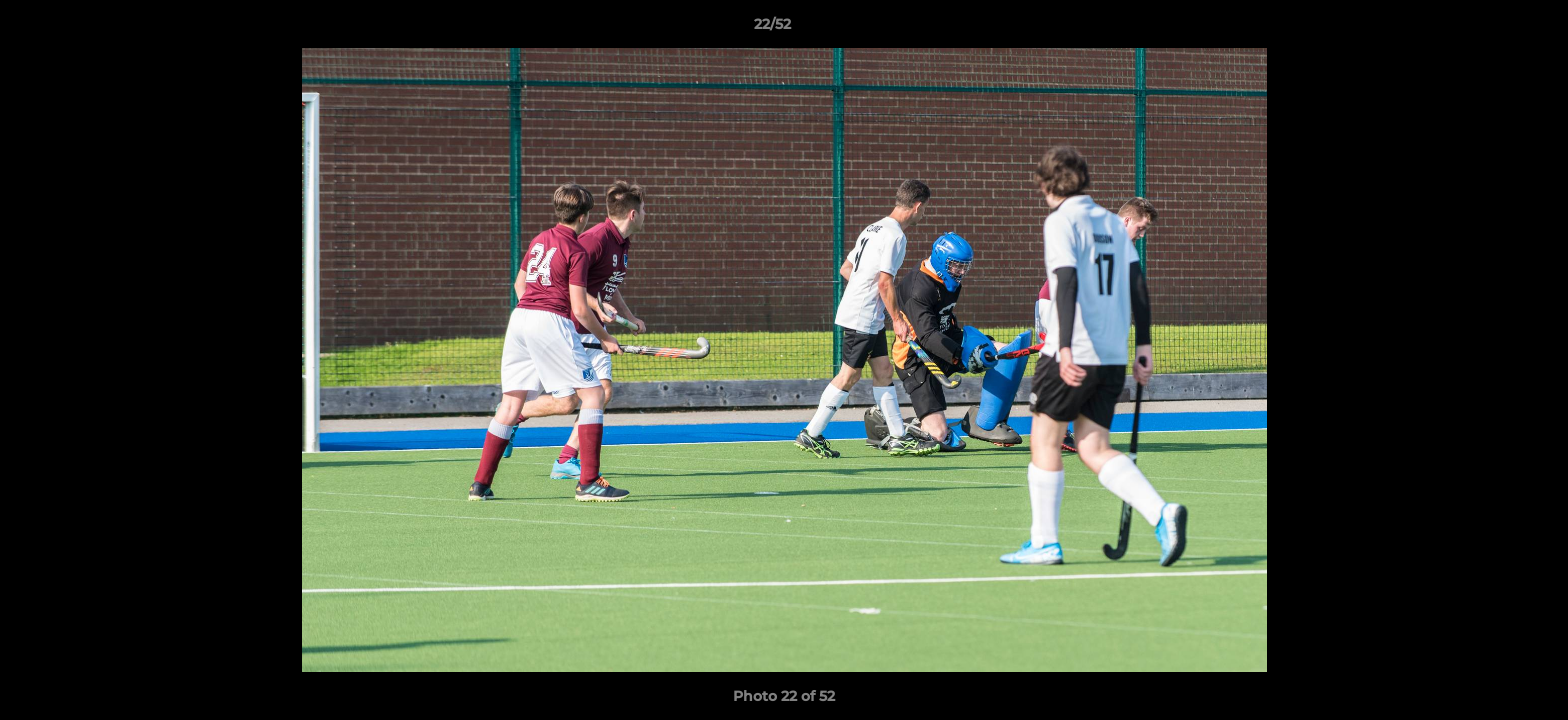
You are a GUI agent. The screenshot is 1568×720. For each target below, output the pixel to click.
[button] (1484, 29)
